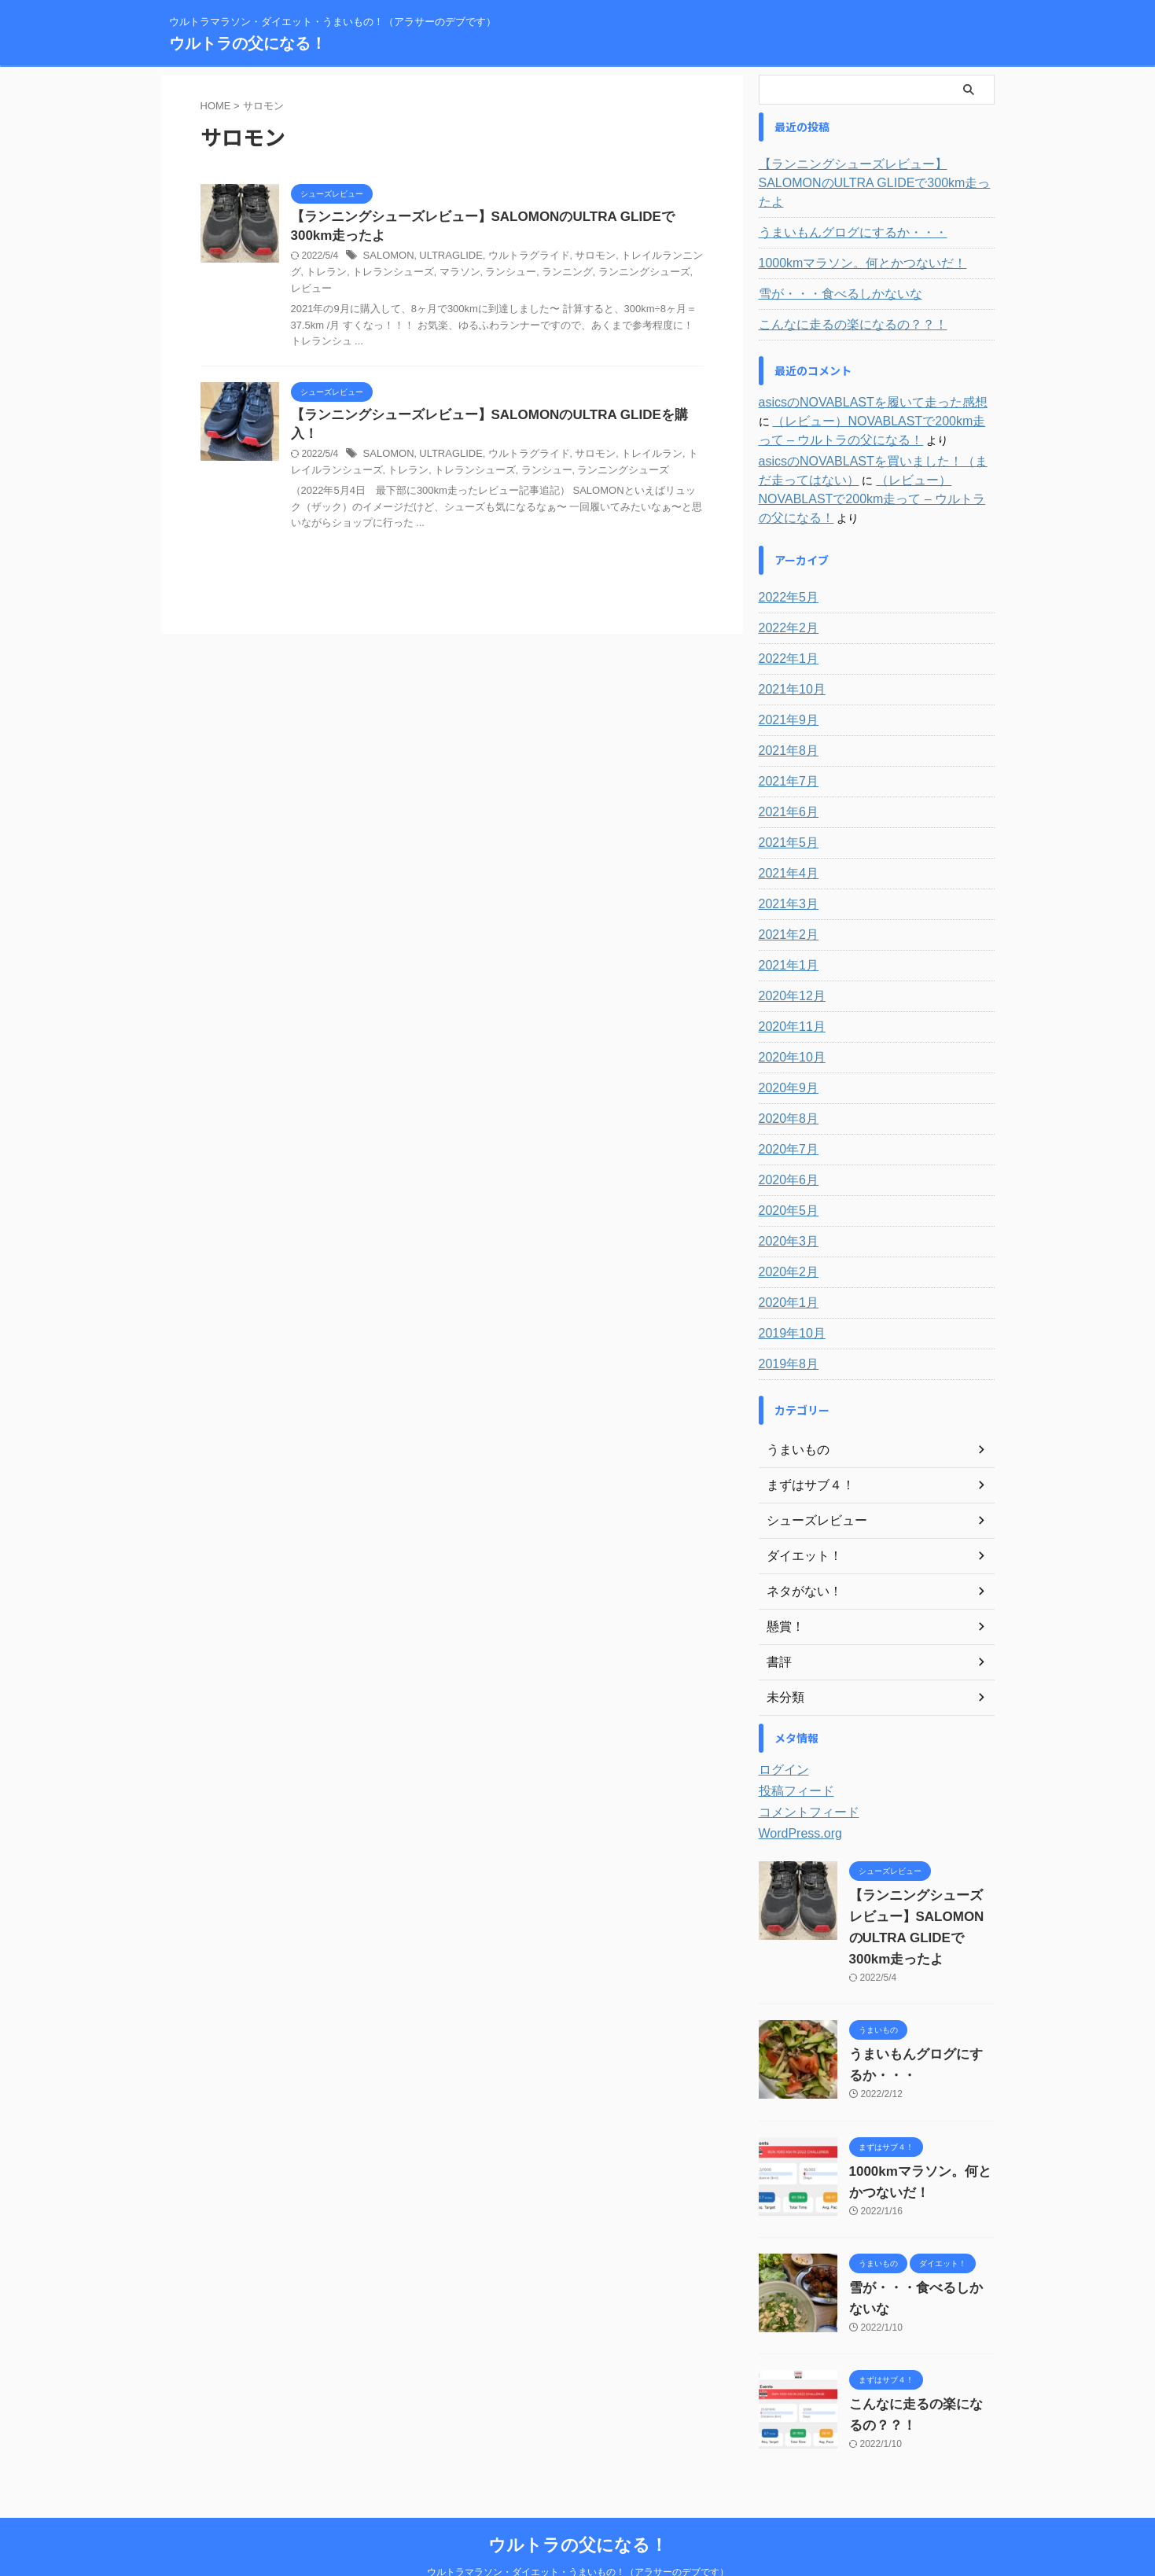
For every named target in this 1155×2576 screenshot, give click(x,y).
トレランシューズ (361, 275)
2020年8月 (785, 1081)
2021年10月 (788, 652)
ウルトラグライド (516, 258)
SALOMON (386, 258)
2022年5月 (785, 560)
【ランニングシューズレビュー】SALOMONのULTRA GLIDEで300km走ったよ (874, 174)
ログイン (781, 1732)
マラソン (424, 275)
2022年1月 (785, 621)
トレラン (371, 438)
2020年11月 (788, 989)
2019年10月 (788, 1296)
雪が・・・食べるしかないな (830, 275)
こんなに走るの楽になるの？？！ (841, 306)
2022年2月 (785, 590)
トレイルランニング (645, 258)
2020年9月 (785, 1050)
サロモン (579, 258)
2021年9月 (785, 682)
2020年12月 (788, 958)
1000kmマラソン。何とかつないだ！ (850, 244)
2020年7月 (785, 1112)
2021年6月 (785, 774)
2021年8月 (785, 713)
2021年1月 (785, 928)
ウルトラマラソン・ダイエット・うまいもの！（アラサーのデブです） (578, 2534)
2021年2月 (785, 897)
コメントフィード (803, 1774)
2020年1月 (785, 1265)
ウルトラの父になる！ (247, 43)
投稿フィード (792, 1753)
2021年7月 (785, 744)
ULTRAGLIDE (444, 258)
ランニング (523, 275)
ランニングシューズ (595, 275)
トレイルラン (631, 423)
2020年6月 (785, 1142)
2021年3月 (785, 866)
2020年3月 (785, 1204)
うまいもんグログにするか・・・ (841, 214)
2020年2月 (785, 1234)
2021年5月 (785, 805)
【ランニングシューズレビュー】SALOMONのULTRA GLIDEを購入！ (490, 402)
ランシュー (471, 275)
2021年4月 (785, 836)
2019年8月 (785, 1326)
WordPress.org (795, 1796)
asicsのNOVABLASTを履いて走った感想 (859, 383)
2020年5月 (785, 1173)
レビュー (662, 275)
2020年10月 (788, 1020)
